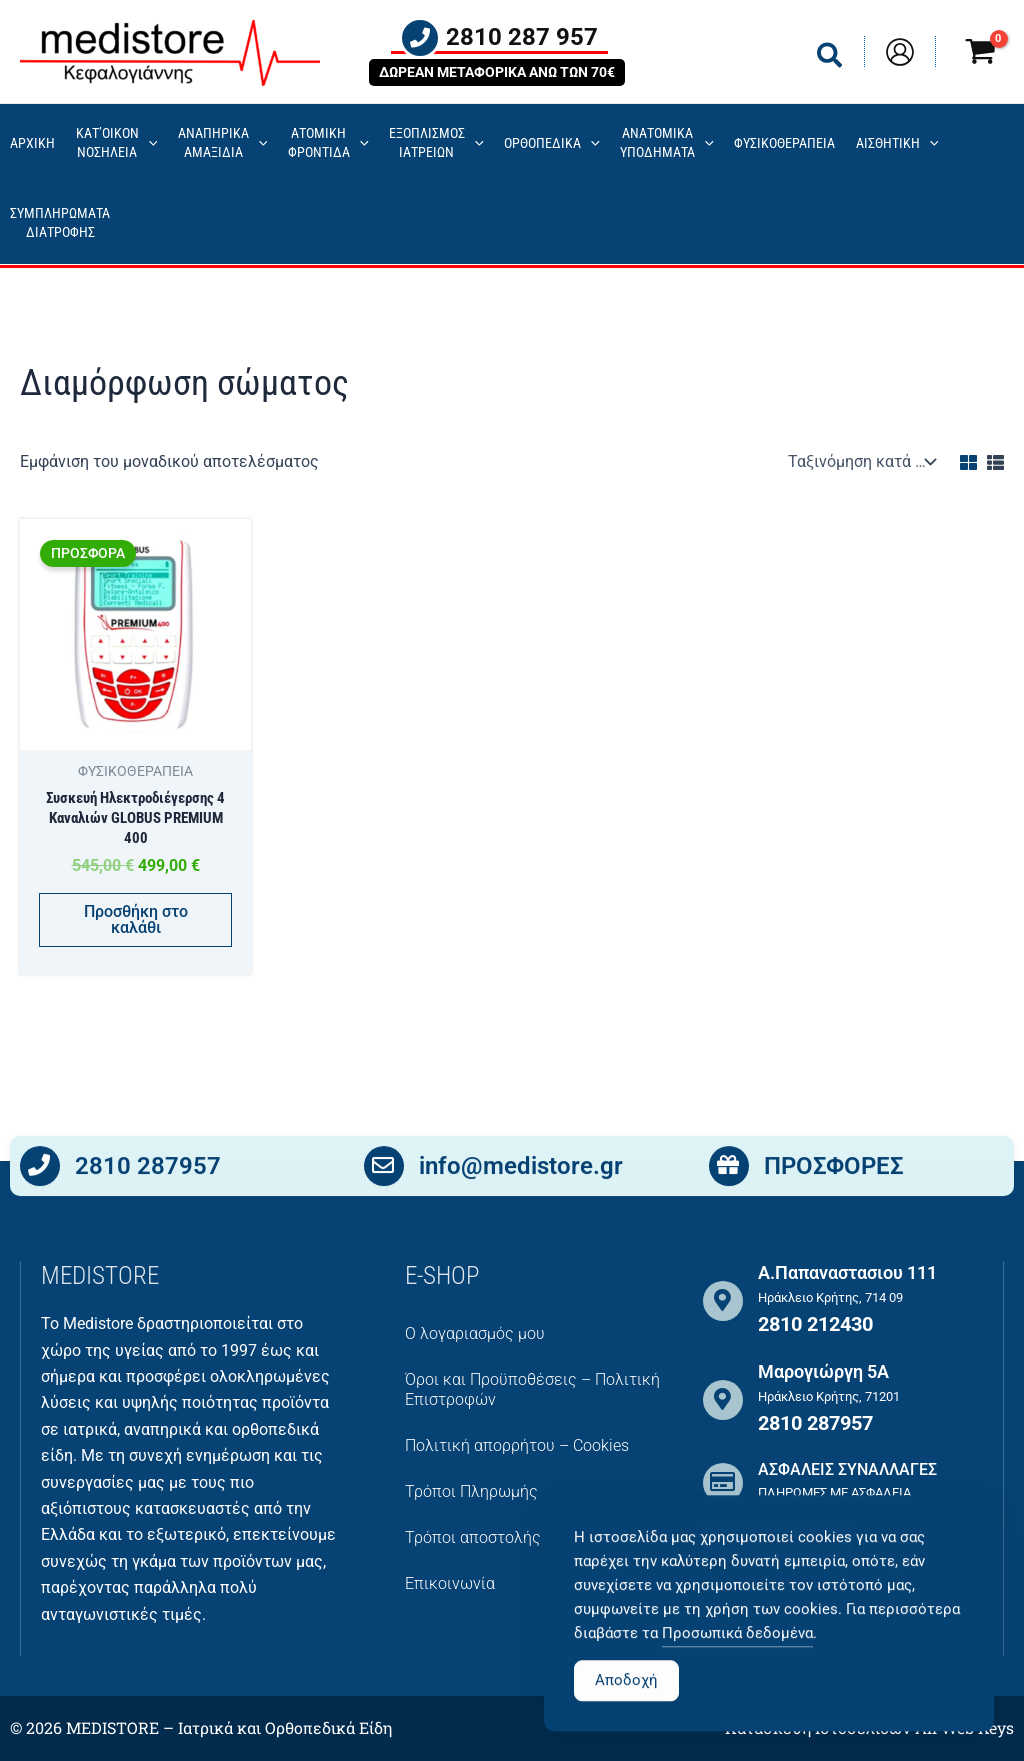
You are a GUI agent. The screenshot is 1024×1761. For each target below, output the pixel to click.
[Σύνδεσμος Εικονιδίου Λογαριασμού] (900, 52)
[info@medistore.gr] (384, 1170)
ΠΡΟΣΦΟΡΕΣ (834, 1169)
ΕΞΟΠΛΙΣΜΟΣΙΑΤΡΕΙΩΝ (436, 143)
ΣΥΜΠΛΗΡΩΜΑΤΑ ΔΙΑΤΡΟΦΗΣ (60, 223)
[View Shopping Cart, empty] (980, 54)
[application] (148, 144)
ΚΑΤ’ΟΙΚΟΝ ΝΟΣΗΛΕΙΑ (117, 143)
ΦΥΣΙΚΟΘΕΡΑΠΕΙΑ (784, 143)
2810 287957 (148, 1169)
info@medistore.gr (521, 1169)
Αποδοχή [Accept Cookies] (626, 1722)
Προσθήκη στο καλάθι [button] (136, 921)
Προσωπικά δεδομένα (737, 1675)
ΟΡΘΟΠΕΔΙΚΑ (552, 144)
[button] (830, 59)
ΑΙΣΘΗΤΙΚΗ (897, 144)
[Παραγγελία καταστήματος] (860, 461)
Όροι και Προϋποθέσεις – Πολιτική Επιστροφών (532, 1389)
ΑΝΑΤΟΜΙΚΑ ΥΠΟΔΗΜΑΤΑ (667, 143)
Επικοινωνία (450, 1583)
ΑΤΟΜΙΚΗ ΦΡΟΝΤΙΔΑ (328, 143)
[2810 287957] (40, 1170)
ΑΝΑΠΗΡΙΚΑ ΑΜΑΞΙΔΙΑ (223, 143)
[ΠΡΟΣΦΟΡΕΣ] (729, 1170)
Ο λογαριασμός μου (475, 1333)
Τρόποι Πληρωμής (471, 1491)
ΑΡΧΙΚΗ (32, 143)
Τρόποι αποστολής (473, 1537)
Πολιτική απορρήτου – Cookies (517, 1445)
